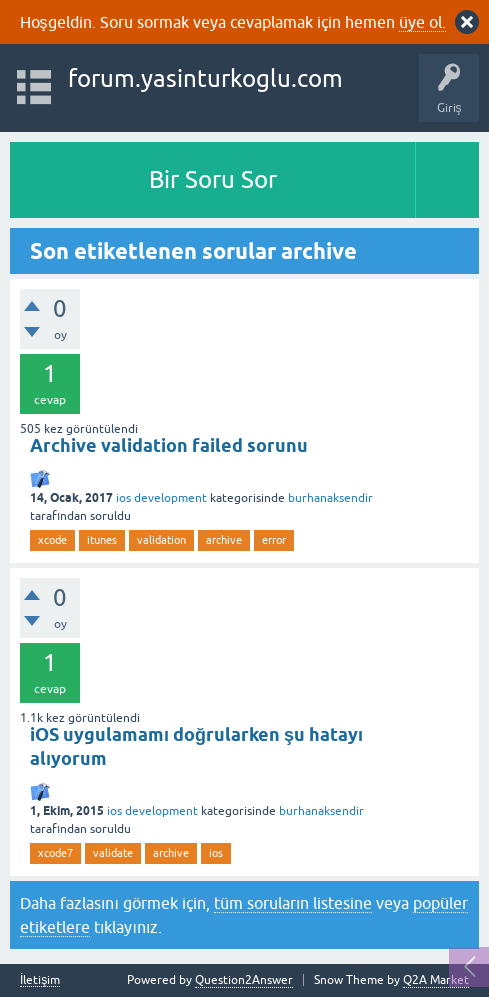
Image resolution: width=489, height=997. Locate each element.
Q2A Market (436, 980)
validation (161, 540)
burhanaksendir (330, 498)
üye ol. (422, 22)
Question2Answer (244, 980)
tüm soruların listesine (293, 903)
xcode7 (55, 853)
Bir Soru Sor (213, 179)
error (274, 540)
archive (224, 540)
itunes (102, 540)
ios (216, 853)
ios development (161, 498)
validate (113, 853)
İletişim (40, 980)
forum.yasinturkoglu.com (205, 78)
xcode (52, 540)
